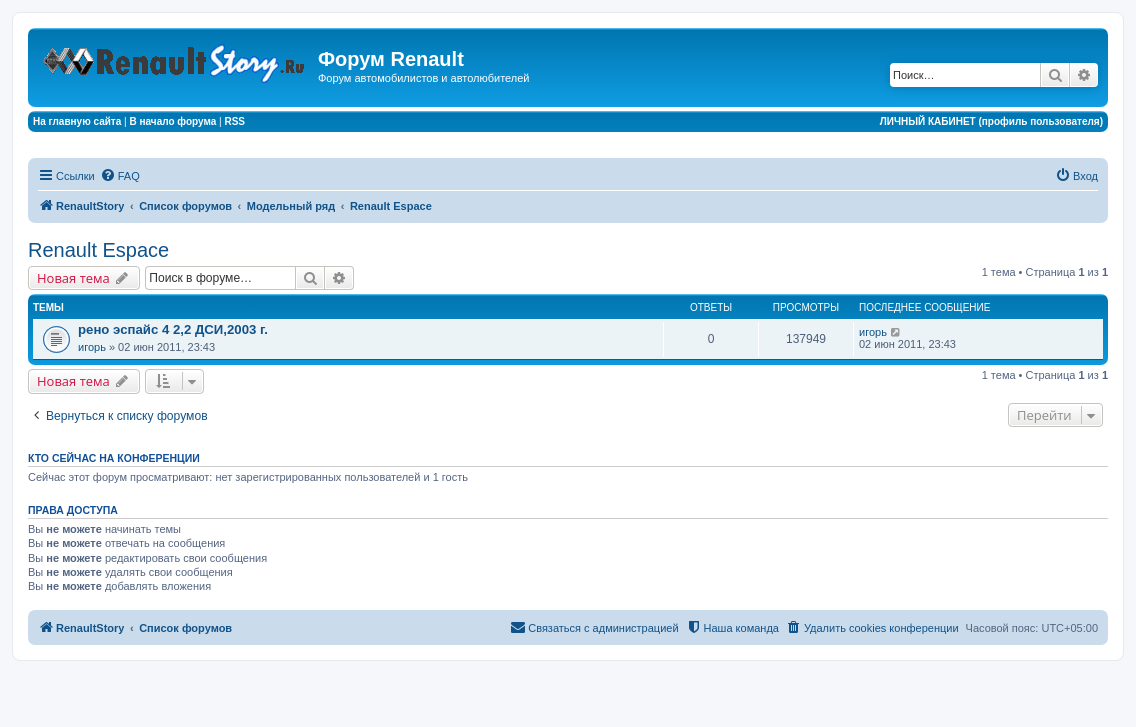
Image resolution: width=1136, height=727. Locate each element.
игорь (92, 347)
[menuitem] (120, 176)
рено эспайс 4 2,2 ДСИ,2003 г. (173, 329)
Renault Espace (98, 250)
